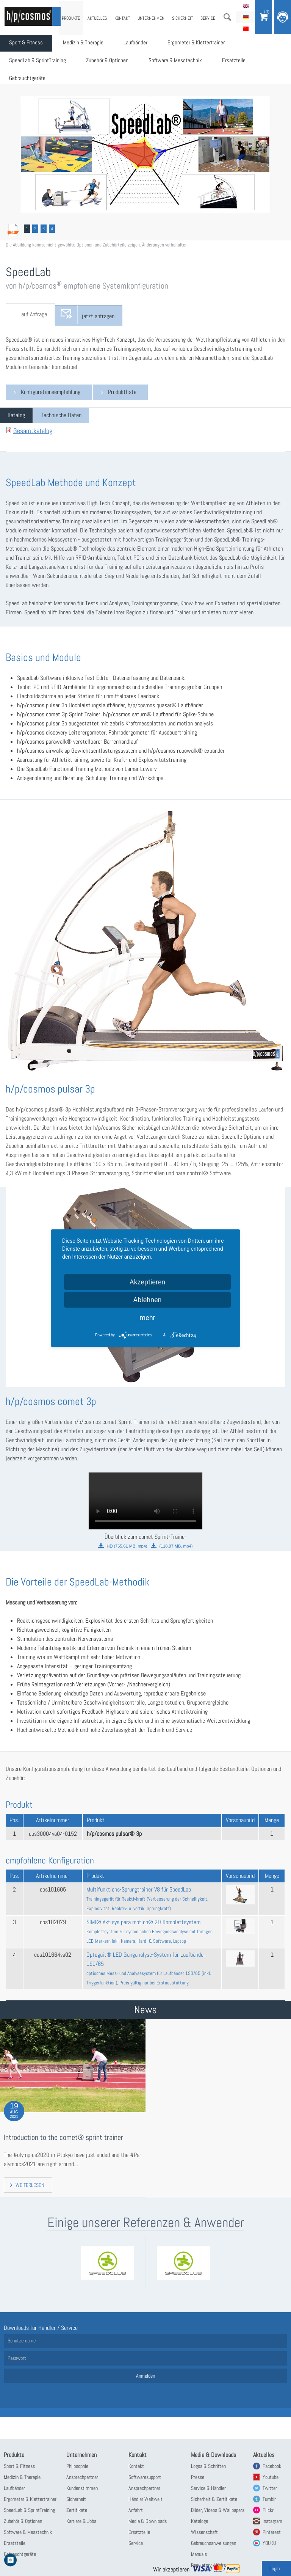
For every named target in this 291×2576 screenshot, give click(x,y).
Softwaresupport (144, 2477)
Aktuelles (97, 18)
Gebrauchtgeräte (29, 82)
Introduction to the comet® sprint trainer (56, 2137)
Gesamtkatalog (32, 430)
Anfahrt (135, 2510)
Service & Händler (208, 2488)
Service (207, 18)
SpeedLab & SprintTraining (40, 63)
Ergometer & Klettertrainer (210, 44)
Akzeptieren (148, 1282)
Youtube (270, 2477)
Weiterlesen (30, 2185)
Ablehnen (147, 1299)
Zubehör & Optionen (114, 63)
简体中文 (245, 28)
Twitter (270, 2488)
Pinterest (272, 2532)
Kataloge (199, 2521)
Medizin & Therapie (89, 44)
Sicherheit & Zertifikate (214, 2499)
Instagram (272, 2521)
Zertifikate (76, 2510)
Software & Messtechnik (186, 63)
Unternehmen (151, 18)
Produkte (71, 18)
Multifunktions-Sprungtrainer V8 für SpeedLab (147, 1898)
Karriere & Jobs (81, 2521)
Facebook (272, 2466)
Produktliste (122, 392)
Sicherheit (182, 18)
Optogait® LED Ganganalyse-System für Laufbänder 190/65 (148, 1968)
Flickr (268, 2510)
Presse (197, 2477)
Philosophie (77, 2466)
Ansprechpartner (82, 2477)
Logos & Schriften (208, 2466)
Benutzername (22, 2340)
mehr (147, 1317)
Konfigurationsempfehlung (50, 392)
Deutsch (245, 17)
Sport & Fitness (28, 44)
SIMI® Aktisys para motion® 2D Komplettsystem (149, 1931)
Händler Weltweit (145, 2499)
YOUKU (269, 2543)
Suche (227, 17)
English (245, 5)
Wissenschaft (204, 2532)
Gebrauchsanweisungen (213, 2543)
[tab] (16, 415)
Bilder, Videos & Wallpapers (217, 2510)
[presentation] (16, 415)
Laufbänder (145, 44)
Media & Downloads (147, 2521)
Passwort (17, 2358)
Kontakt (122, 18)
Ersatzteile (249, 63)
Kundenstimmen (82, 2488)
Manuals (199, 2554)
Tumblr (269, 2499)
